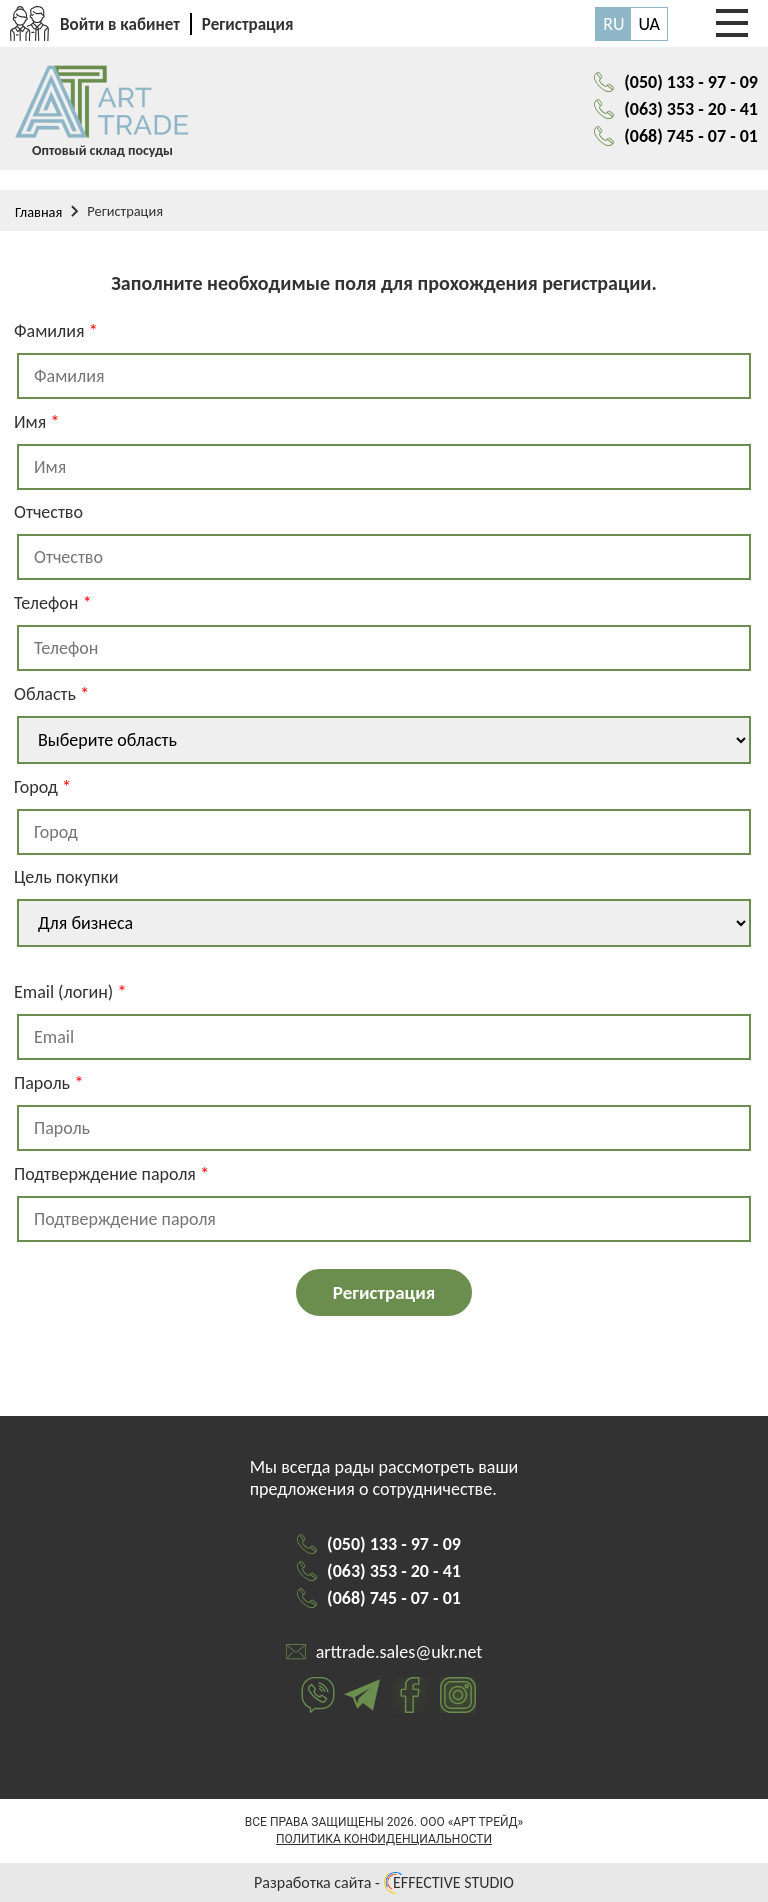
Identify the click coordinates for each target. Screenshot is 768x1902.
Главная (38, 212)
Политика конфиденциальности (384, 1839)
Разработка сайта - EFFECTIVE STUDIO (384, 1882)
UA (649, 24)
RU (613, 24)
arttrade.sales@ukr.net (399, 1652)
